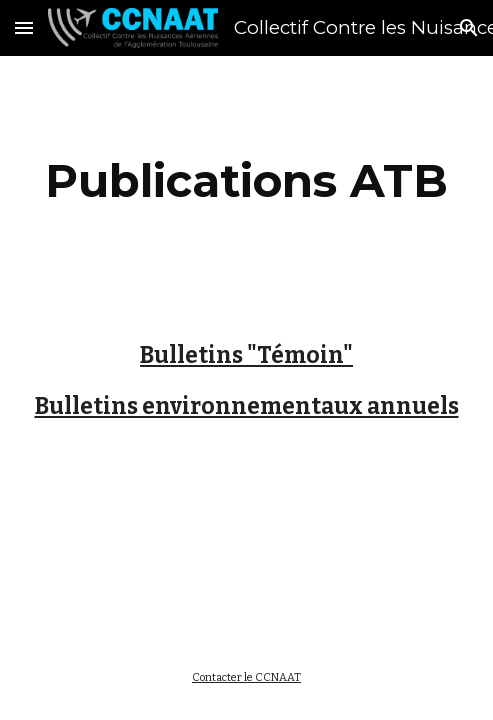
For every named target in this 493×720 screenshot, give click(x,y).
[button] (24, 27)
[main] (246, 181)
